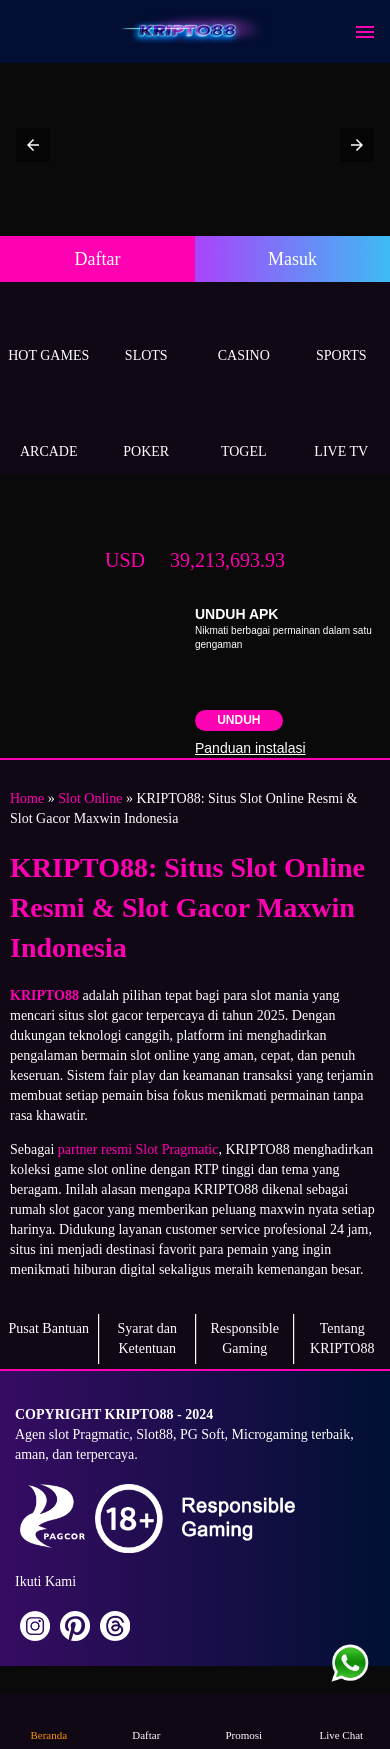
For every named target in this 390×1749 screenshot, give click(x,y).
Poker (147, 428)
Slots (147, 332)
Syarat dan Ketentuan (147, 1338)
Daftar (98, 259)
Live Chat (341, 1720)
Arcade (49, 428)
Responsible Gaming (245, 1338)
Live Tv (342, 428)
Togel (244, 428)
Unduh (238, 720)
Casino (244, 332)
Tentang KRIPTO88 (342, 1338)
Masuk (292, 259)
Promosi (244, 1720)
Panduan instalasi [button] (250, 748)
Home (27, 798)
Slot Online (90, 798)
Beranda (49, 1720)
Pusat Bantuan (49, 1328)
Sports (342, 332)
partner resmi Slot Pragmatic (138, 1149)
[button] (33, 145)
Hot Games (49, 332)
